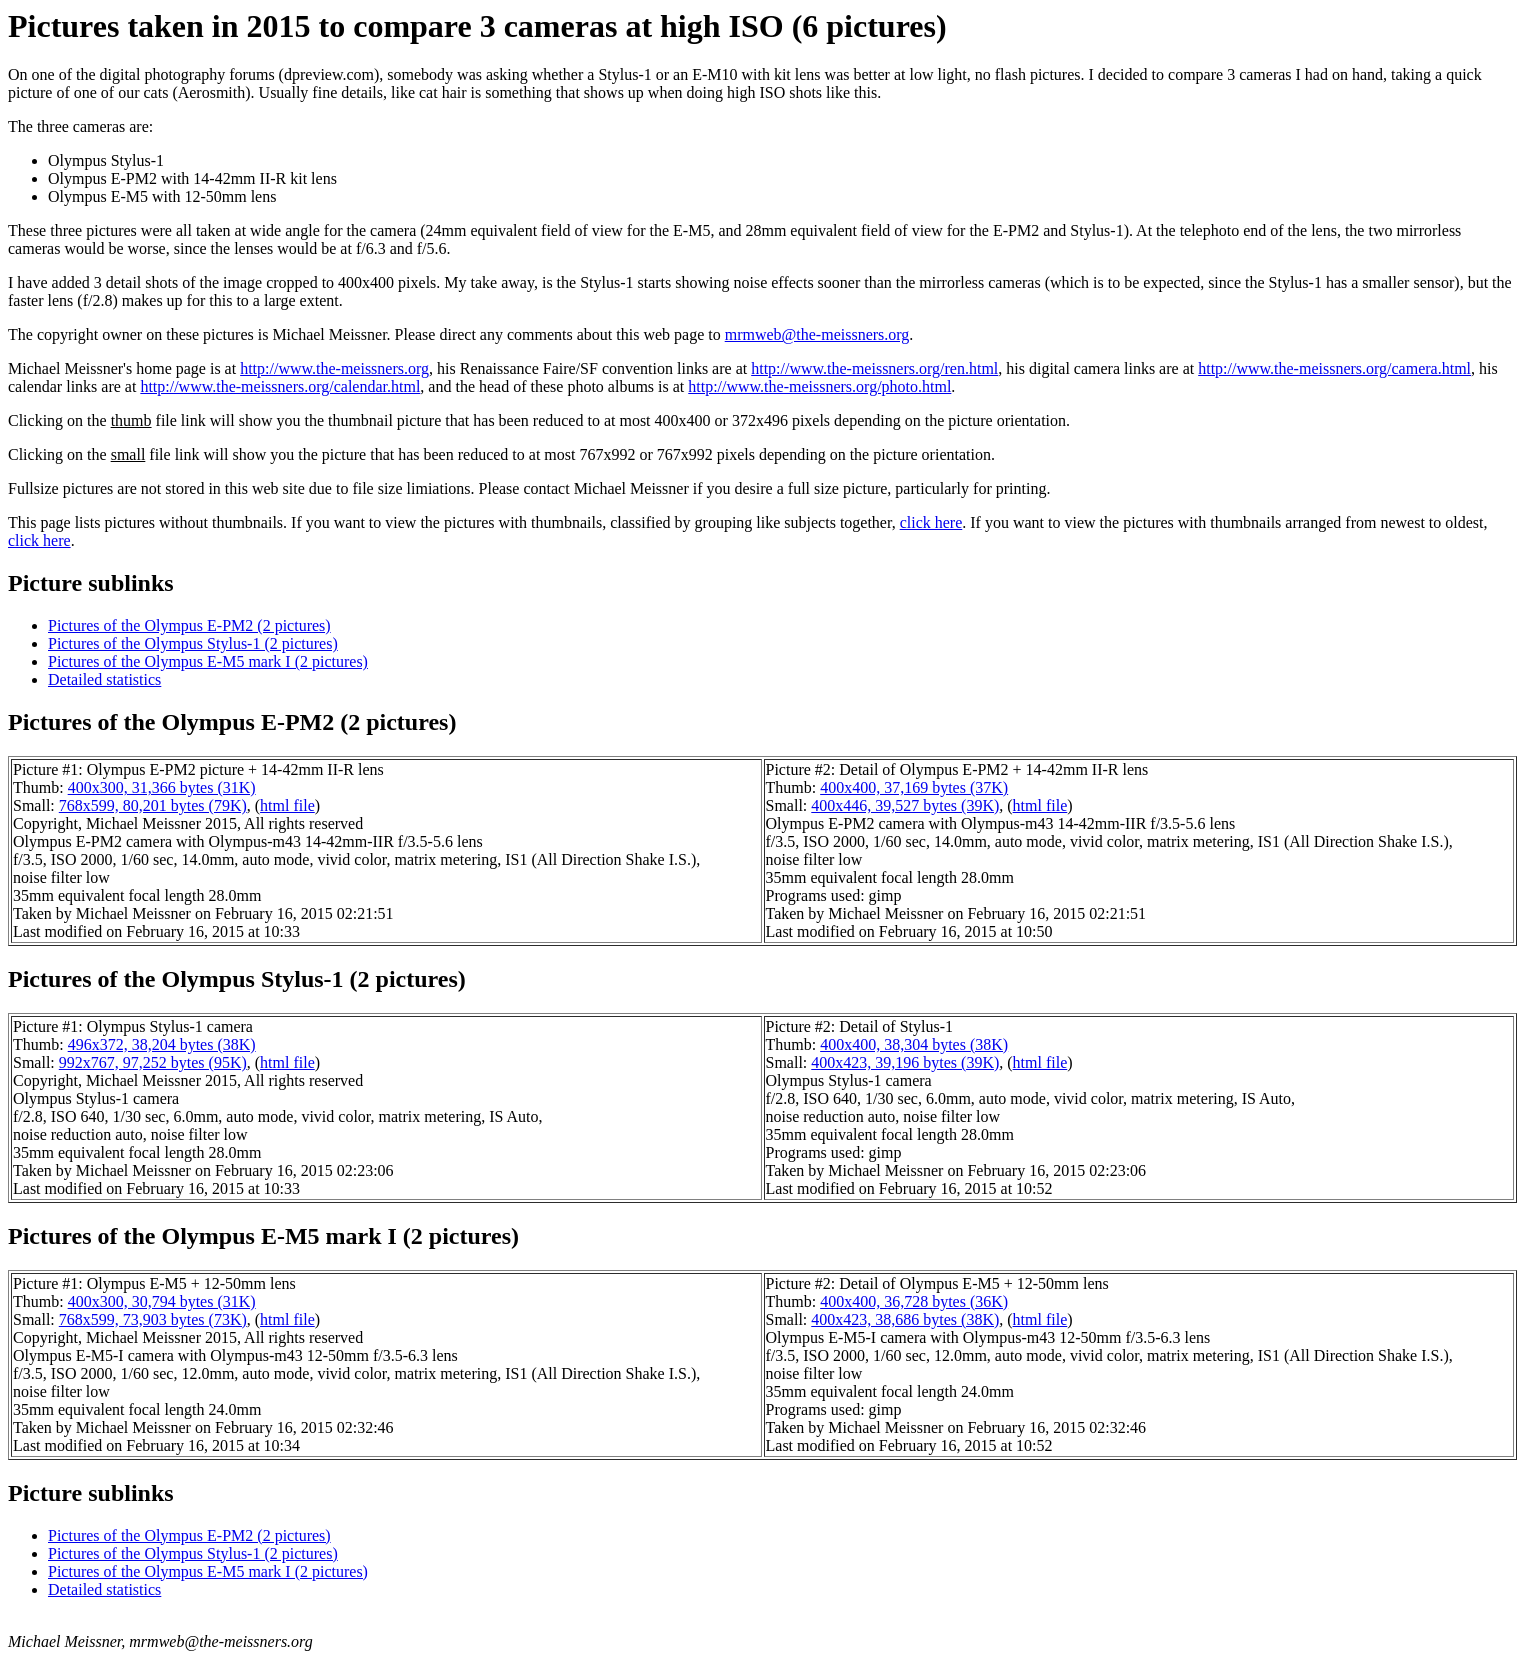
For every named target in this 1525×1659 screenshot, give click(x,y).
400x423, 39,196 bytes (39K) (905, 1062)
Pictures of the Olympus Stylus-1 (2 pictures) (193, 643)
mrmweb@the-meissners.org (817, 334)
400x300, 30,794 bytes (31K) (162, 1301)
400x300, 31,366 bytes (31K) (162, 787)
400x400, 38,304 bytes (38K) (914, 1044)
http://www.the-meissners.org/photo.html (819, 386)
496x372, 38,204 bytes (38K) (162, 1044)
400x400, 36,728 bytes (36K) (914, 1301)
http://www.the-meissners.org (334, 368)
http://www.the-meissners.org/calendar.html (280, 386)
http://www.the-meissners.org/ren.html (874, 368)
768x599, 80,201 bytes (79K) (153, 805)
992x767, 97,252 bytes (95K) (153, 1062)
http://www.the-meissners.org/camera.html (1334, 368)
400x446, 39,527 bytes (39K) (905, 805)
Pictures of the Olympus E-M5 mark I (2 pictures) (208, 661)
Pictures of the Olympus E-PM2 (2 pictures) (189, 625)
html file (287, 805)
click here (931, 522)
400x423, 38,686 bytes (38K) (905, 1319)
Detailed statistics (104, 679)
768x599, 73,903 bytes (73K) (153, 1319)
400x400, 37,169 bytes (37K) (914, 787)
